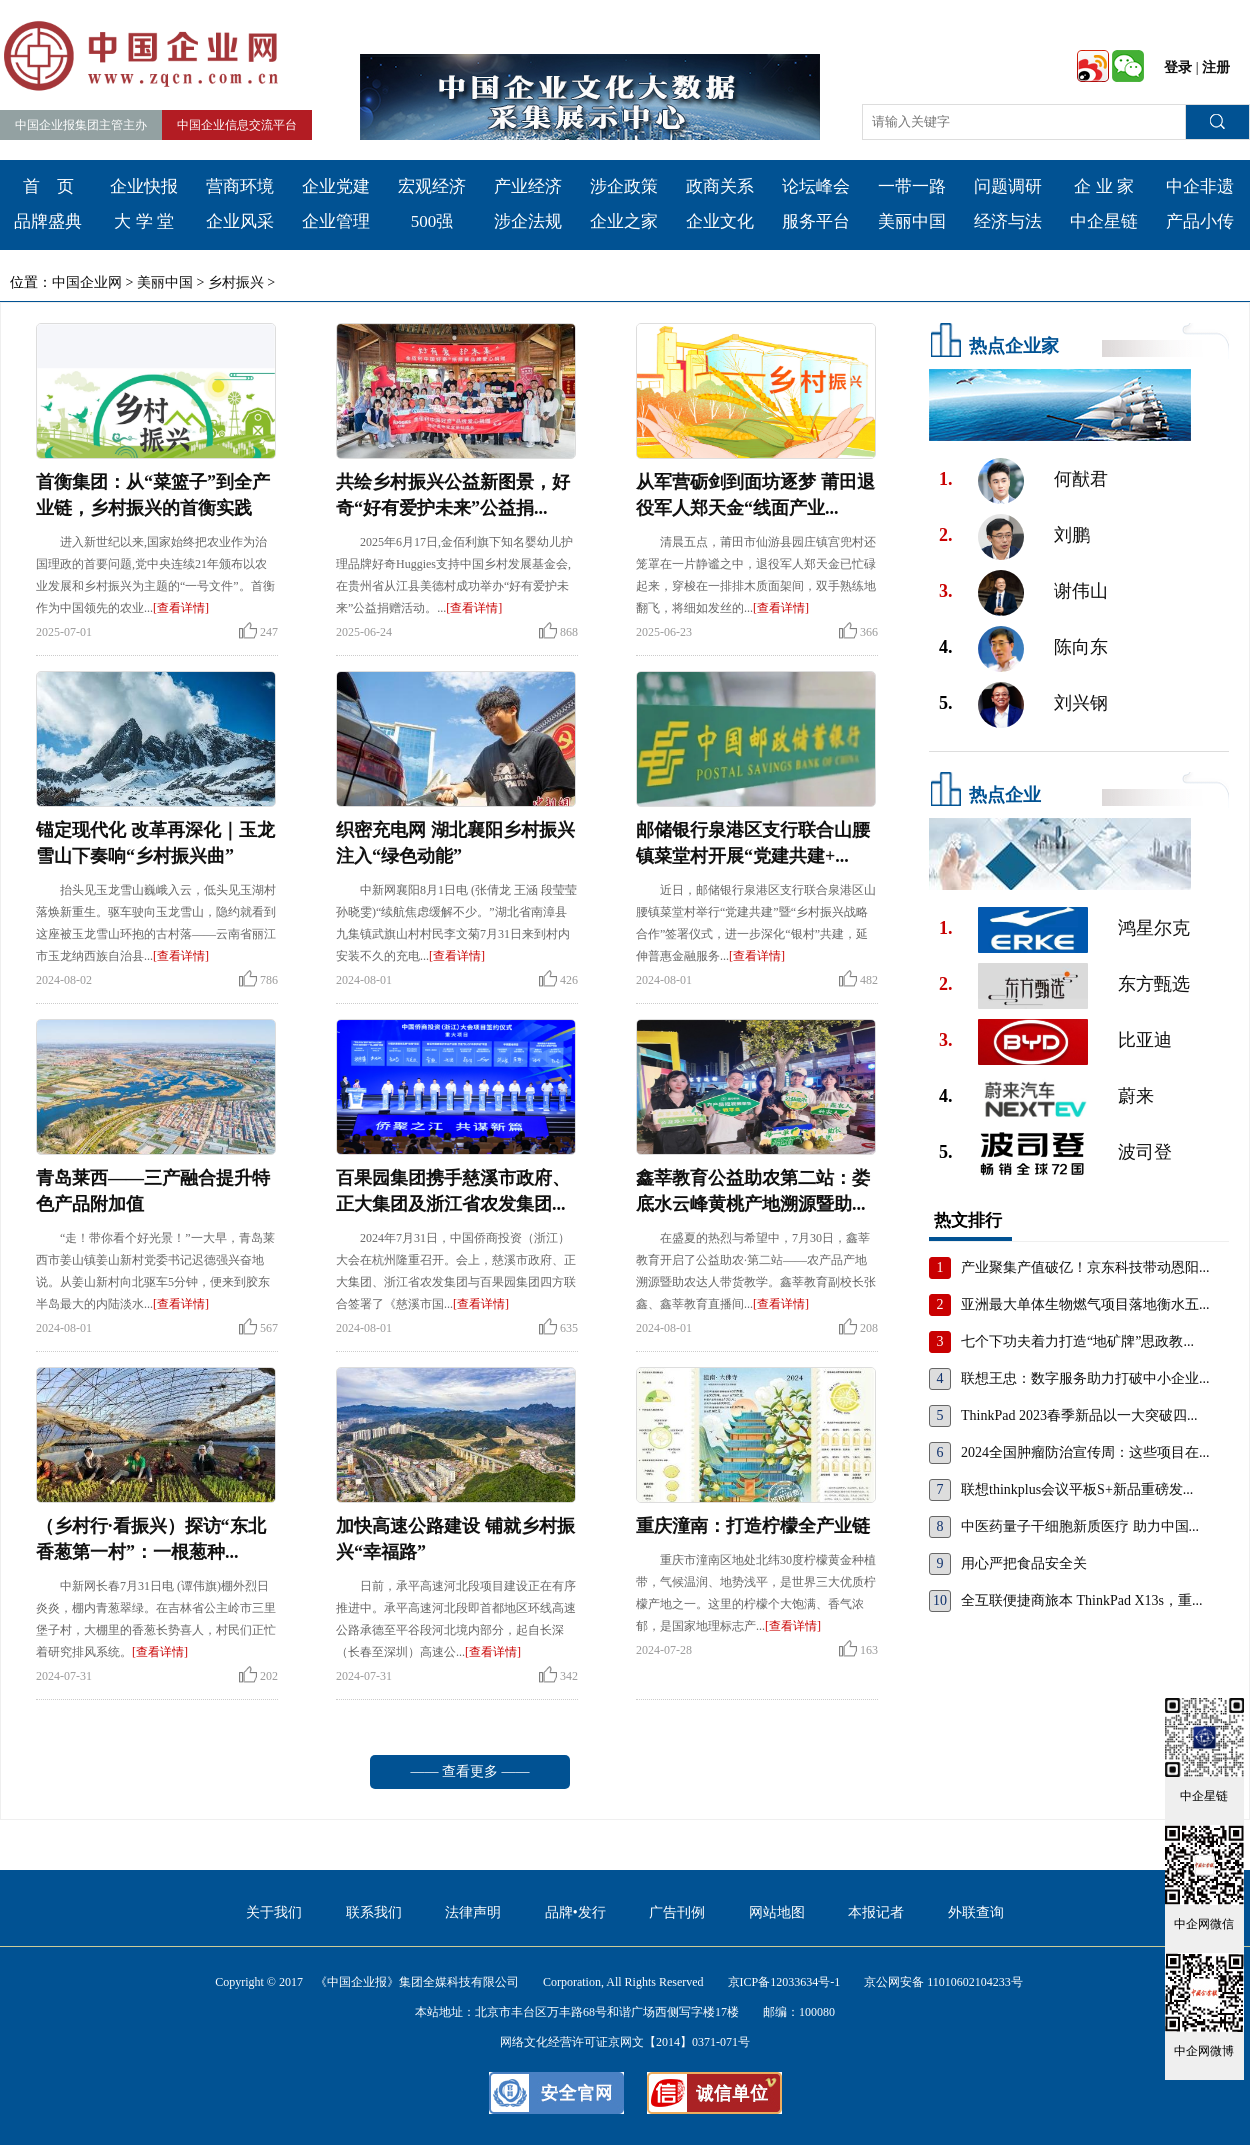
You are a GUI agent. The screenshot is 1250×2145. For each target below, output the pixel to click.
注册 (1216, 67)
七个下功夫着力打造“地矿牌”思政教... (1077, 1341)
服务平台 (816, 221)
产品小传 (1200, 221)
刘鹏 (1072, 535)
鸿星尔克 (1154, 928)
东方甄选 (1154, 984)
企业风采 (240, 221)
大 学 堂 (144, 221)
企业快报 (144, 186)
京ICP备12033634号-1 (784, 1982)
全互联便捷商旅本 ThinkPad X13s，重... (1082, 1600)
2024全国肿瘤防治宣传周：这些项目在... (1085, 1452)
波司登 (1145, 1152)
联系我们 (374, 1912)
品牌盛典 (48, 221)
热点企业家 (1014, 346)
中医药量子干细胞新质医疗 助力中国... (1080, 1526)
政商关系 (720, 186)
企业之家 (624, 221)
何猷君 (1081, 479)
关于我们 (274, 1912)
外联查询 (976, 1912)
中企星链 (1104, 221)
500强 (432, 221)
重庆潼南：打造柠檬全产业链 (753, 1526)
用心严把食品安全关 (1024, 1563)
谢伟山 (1081, 591)
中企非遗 (1200, 186)
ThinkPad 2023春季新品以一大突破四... (1079, 1415)
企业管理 (336, 221)
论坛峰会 (816, 186)
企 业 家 (1104, 186)
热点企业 (1005, 795)
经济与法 (1008, 221)
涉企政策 (624, 186)
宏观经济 (432, 186)
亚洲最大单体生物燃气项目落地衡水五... (1085, 1304)
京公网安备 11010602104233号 (943, 1982)
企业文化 (720, 221)
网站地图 (777, 1912)
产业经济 (528, 186)
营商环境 (240, 186)
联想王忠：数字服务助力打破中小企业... (1085, 1378)
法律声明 (473, 1912)
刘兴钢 (1081, 703)
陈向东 (1081, 647)
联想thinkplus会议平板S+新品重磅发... (1077, 1489)
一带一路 (912, 186)
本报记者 (876, 1912)
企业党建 (336, 186)
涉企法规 (528, 221)
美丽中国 (912, 221)
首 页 (48, 186)
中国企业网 (87, 282)
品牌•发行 (575, 1912)
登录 (1178, 67)
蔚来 (1136, 1096)
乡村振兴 (236, 282)
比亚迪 (1145, 1040)
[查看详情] (181, 608)
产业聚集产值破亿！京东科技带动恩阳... (1085, 1267)
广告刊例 (677, 1912)
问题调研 (1008, 186)
